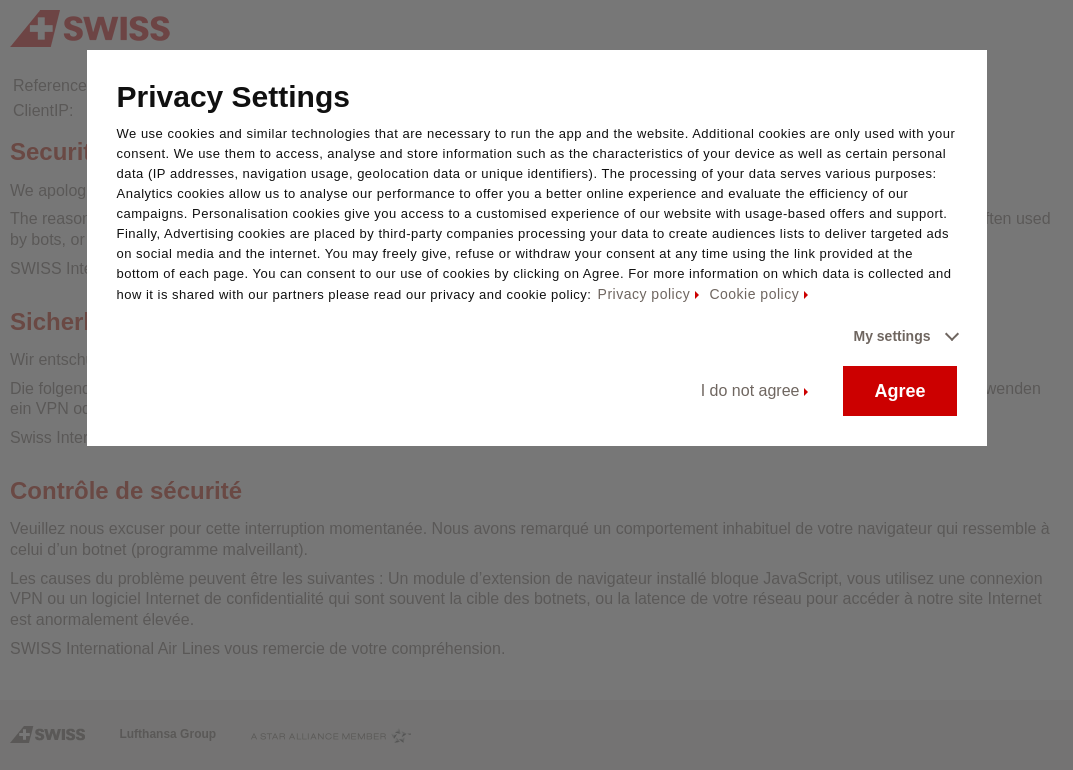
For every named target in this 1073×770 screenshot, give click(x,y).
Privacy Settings (233, 96)
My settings (891, 336)
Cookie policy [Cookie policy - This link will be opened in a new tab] (754, 294)
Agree (899, 391)
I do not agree (750, 390)
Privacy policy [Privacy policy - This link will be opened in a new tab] (644, 294)
